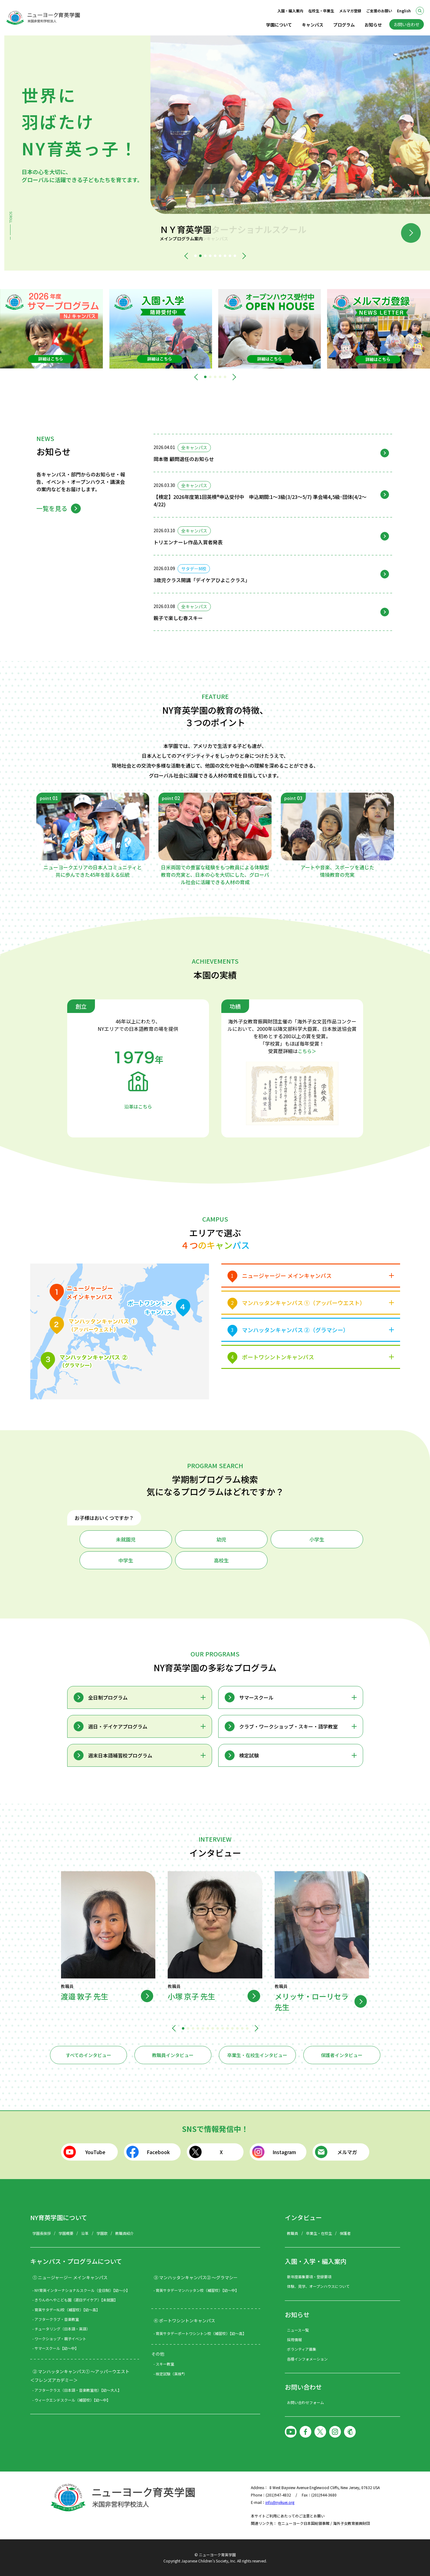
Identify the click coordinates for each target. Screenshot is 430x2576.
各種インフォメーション (307, 2359)
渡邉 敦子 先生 (84, 1996)
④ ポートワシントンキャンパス (184, 2320)
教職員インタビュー (173, 2055)
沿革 (84, 2233)
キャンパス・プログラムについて (76, 2261)
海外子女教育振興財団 (351, 2523)
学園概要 (66, 2233)
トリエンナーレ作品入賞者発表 (188, 542)
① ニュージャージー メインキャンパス (70, 2277)
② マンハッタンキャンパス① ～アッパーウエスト (81, 2371)
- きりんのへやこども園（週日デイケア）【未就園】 (75, 2299)
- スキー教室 (164, 2363)
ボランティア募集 (301, 2349)
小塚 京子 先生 (191, 1996)
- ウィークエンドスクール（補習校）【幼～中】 (71, 2399)
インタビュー (303, 2217)
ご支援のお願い (379, 10)
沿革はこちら (138, 1106)
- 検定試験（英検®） (170, 2373)
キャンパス (312, 25)
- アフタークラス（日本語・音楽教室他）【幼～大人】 (76, 2390)
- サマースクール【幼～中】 (55, 2348)
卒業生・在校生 (319, 2233)
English (404, 10)
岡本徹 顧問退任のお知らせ (184, 459)
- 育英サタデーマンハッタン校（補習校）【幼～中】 (196, 2290)
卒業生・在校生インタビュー (257, 2055)
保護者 (345, 2233)
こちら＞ (307, 1051)
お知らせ (373, 25)
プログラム (344, 25)
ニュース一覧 (298, 2330)
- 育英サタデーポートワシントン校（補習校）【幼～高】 (200, 2333)
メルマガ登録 (350, 10)
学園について (279, 25)
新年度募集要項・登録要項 (309, 2276)
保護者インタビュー (341, 2055)
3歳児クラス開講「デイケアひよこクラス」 (202, 580)
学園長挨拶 (41, 2233)
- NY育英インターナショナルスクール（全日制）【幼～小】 (81, 2290)
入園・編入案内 (290, 10)
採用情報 (294, 2339)
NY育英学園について (58, 2217)
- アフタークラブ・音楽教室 (55, 2319)
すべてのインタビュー (88, 2055)
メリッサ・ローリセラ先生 (312, 2001)
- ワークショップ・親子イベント (59, 2338)
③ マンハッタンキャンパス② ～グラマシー (196, 2277)
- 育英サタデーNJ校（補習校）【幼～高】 (66, 2309)
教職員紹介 (124, 2233)
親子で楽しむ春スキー (178, 618)
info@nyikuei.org (279, 2502)
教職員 (292, 2233)
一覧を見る (51, 508)
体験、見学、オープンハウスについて (318, 2286)
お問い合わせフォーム (305, 2402)
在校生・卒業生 (321, 10)
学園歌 (102, 2233)
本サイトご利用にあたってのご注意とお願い (288, 2515)
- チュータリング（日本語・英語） (61, 2328)
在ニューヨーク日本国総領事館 (304, 2523)
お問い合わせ (407, 24)
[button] (187, 256)
